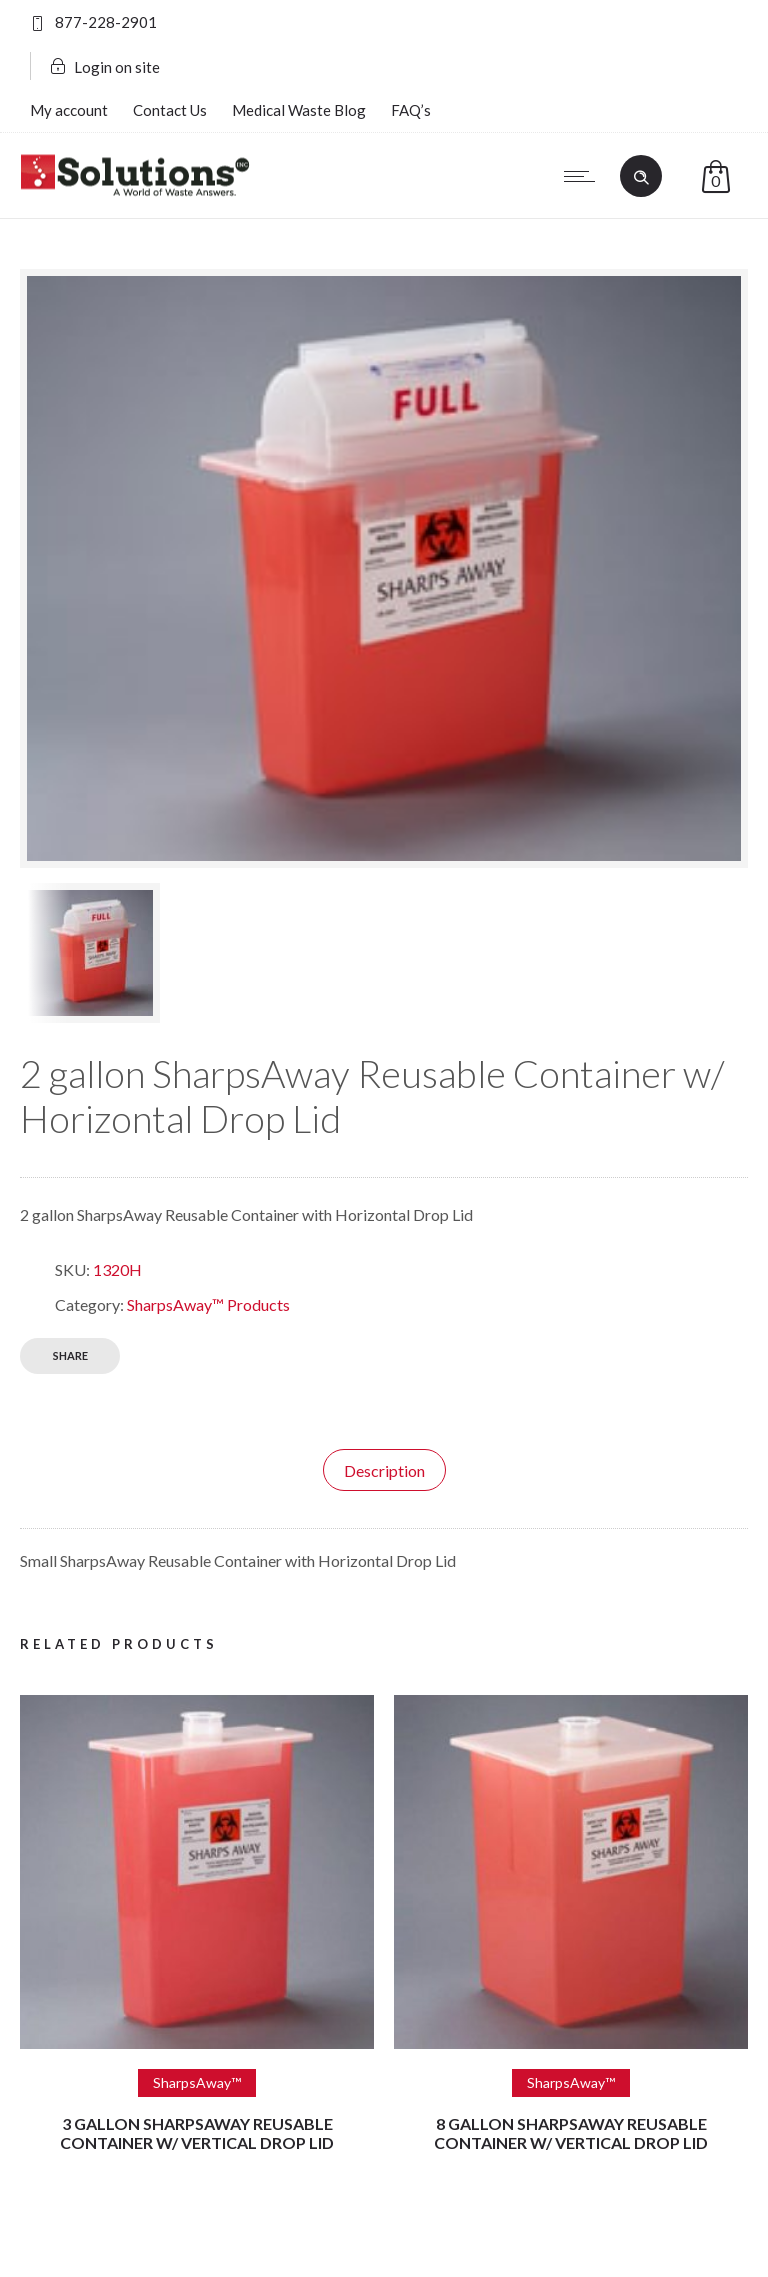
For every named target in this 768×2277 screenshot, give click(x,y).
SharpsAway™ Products (208, 1304)
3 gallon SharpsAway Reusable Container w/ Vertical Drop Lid (197, 2133)
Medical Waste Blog (299, 110)
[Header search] (641, 175)
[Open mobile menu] (584, 176)
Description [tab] (384, 1470)
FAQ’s (411, 110)
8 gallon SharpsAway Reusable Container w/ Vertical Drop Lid (571, 2133)
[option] (135, 953)
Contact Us (170, 110)
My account (69, 110)
